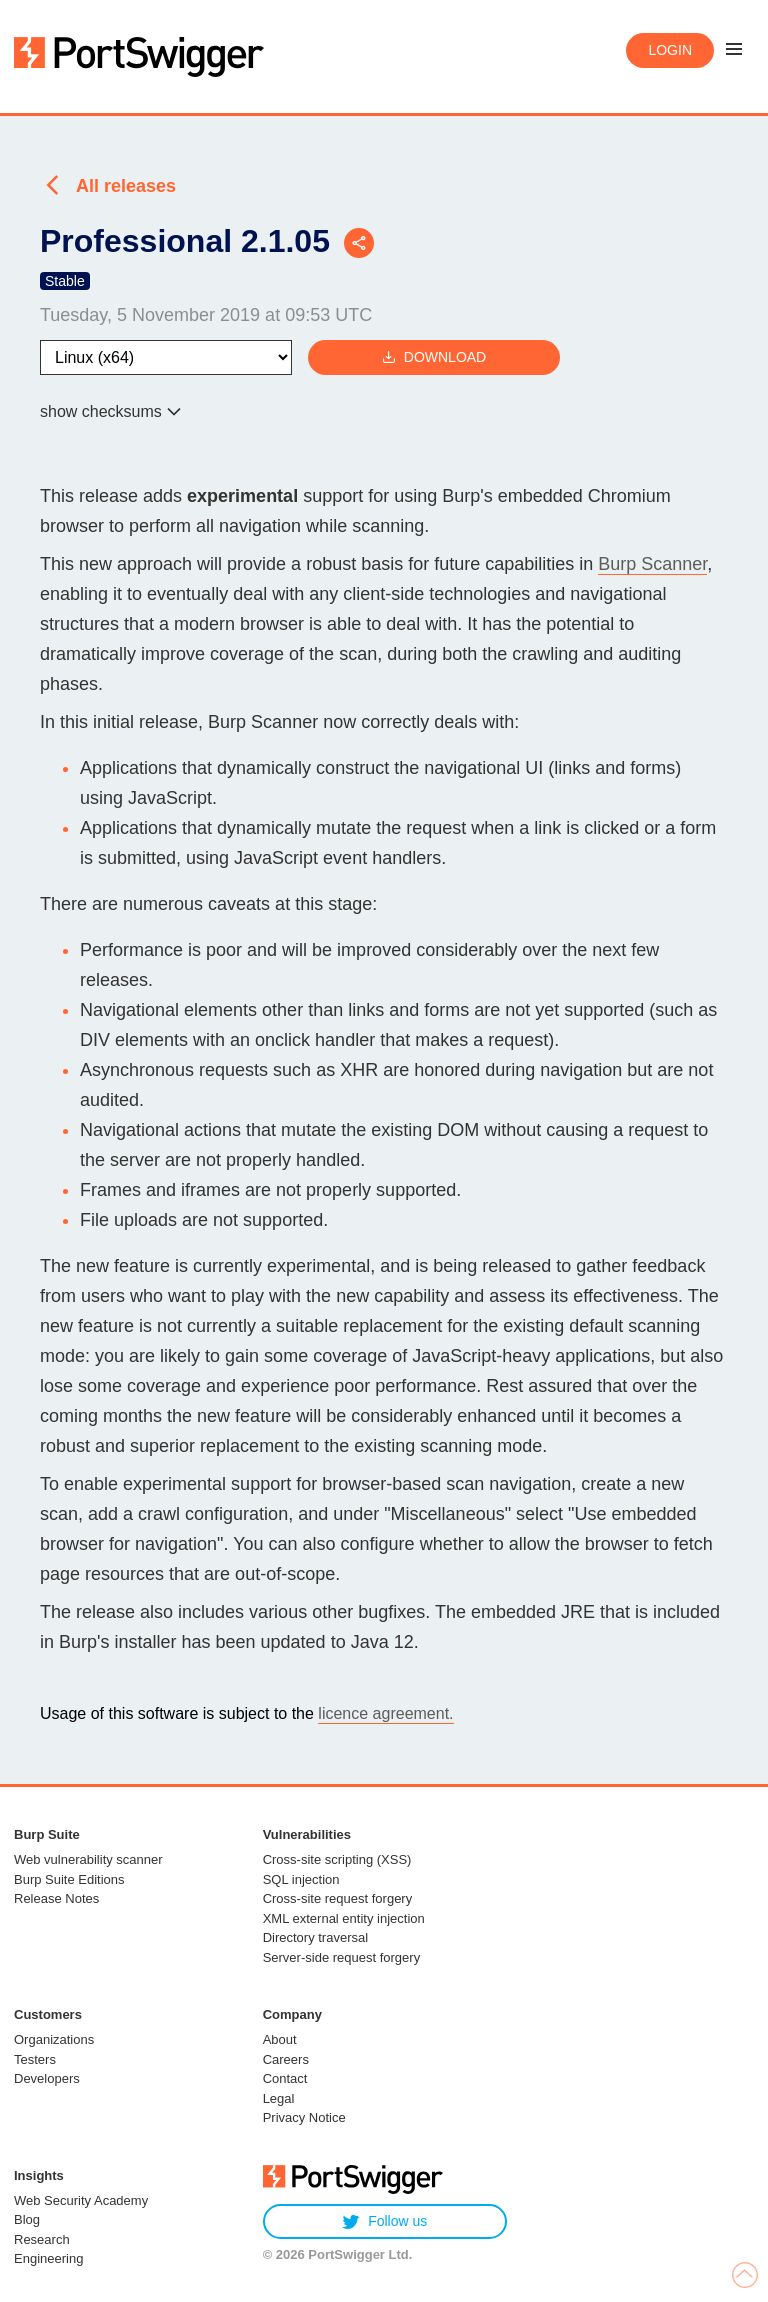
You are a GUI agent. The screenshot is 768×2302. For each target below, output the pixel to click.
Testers (35, 2059)
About (280, 2039)
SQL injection (301, 1879)
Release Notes (56, 1898)
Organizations (54, 2039)
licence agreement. (385, 1713)
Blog (27, 2219)
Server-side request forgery (342, 1957)
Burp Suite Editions (69, 1879)
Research (42, 2239)
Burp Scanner (652, 564)
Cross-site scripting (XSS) (337, 1859)
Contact (285, 2078)
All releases (126, 186)
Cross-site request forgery (338, 1898)
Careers (286, 2059)
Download (434, 357)
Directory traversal (315, 1937)
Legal (279, 2098)
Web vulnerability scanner (88, 1859)
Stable (65, 281)
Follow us (384, 2221)
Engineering (48, 2258)
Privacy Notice (304, 2117)
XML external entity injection (344, 1918)
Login (670, 50)
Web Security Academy (81, 2200)
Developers (47, 2078)
